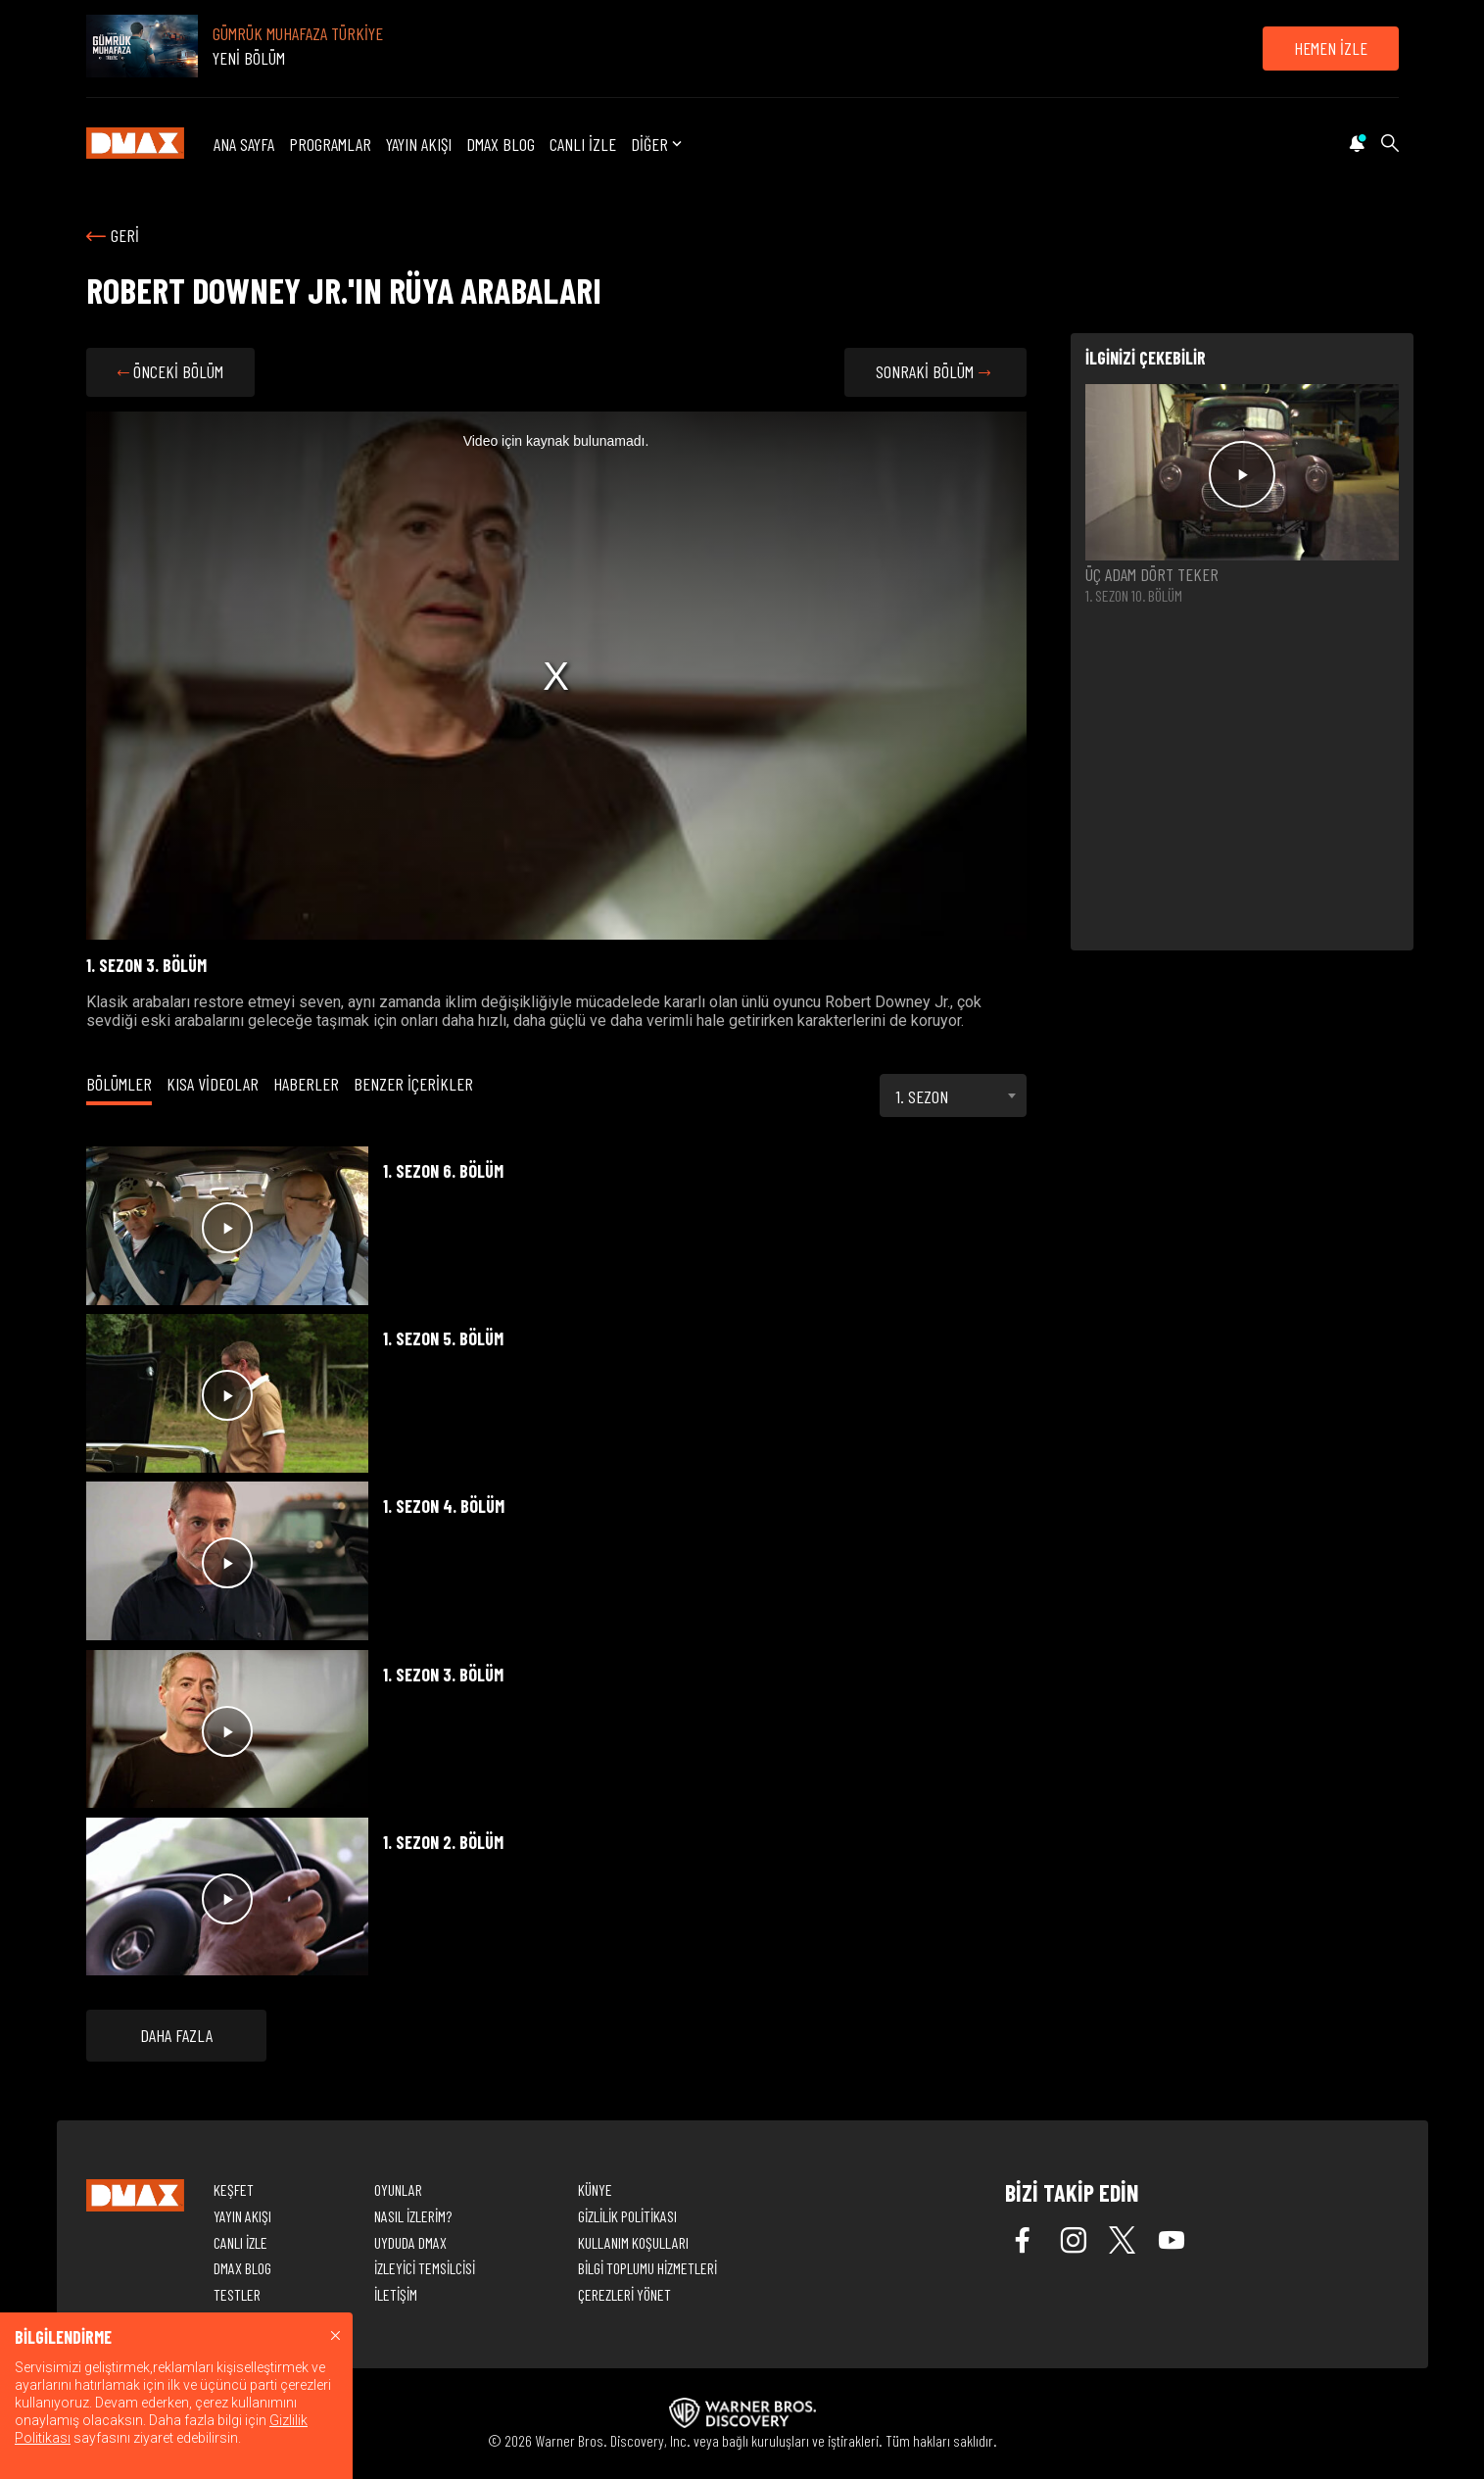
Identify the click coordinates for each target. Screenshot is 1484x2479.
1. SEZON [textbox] (922, 1096)
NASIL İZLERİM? (413, 2216)
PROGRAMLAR (330, 144)
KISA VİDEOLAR (213, 1083)
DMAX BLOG (500, 144)
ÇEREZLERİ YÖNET (624, 2294)
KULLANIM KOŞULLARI (633, 2242)
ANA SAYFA (244, 144)
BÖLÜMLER (119, 1083)
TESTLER (237, 2294)
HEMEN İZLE (1330, 48)
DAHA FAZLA (176, 2035)
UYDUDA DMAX (410, 2242)
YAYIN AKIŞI (419, 144)
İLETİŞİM (395, 2294)
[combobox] (953, 1095)
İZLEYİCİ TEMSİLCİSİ (424, 2268)
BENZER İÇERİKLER (413, 1083)
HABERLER (306, 1083)
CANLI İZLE (583, 144)
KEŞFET (234, 2189)
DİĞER (658, 145)
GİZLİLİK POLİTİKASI (627, 2216)
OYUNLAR (398, 2189)
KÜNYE (595, 2189)
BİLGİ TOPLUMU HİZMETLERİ (647, 2268)
